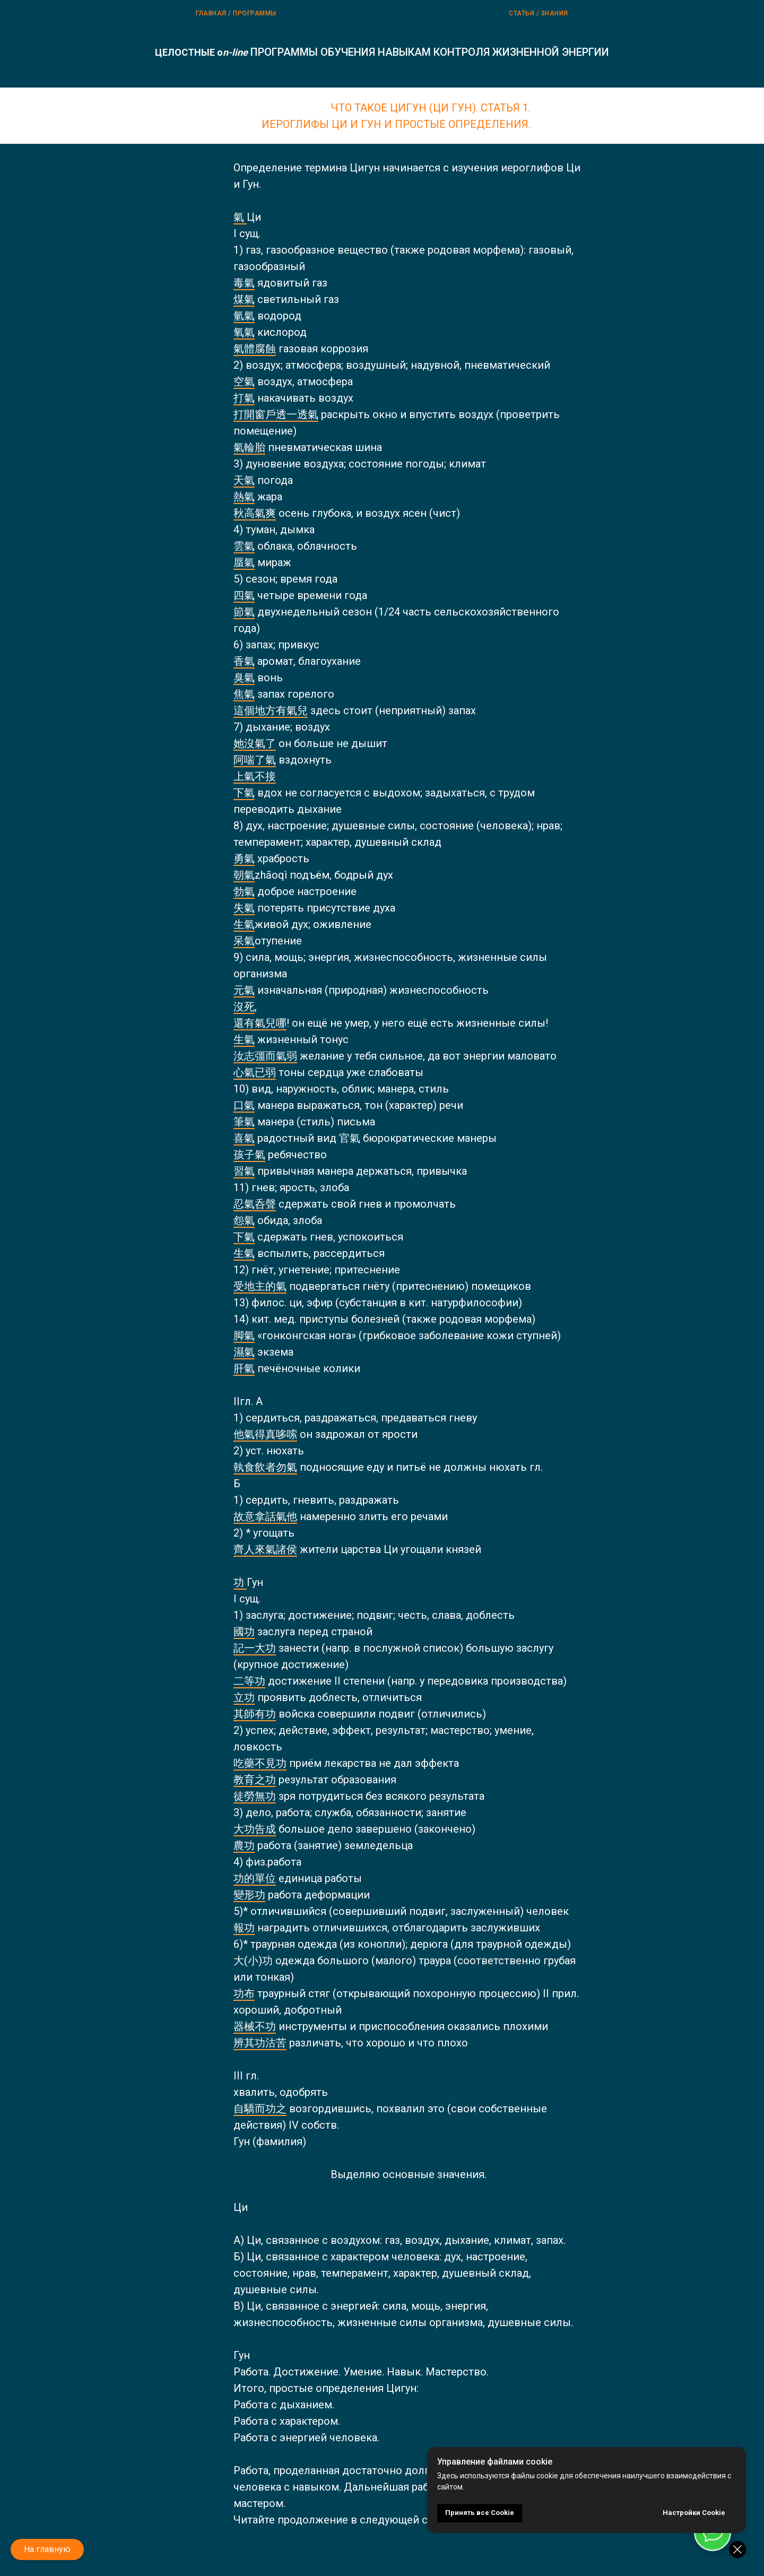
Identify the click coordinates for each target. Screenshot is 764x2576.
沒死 (244, 1006)
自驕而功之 (259, 2108)
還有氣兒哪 (259, 1023)
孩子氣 (249, 1154)
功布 (244, 1993)
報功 (244, 1927)
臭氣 (244, 677)
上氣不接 (254, 776)
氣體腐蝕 (254, 348)
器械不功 (254, 2026)
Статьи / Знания (538, 13)
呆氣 (244, 940)
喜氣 (244, 1138)
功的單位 (254, 1878)
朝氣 (244, 875)
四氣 (244, 595)
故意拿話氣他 (265, 1516)
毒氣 (244, 282)
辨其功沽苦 (259, 2042)
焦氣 (244, 694)
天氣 (244, 480)
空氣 (244, 381)
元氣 (244, 990)
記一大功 (254, 1648)
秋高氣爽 (254, 513)
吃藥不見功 (259, 1763)
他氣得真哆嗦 (265, 1434)
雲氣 (244, 546)
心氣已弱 (254, 1072)
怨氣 (244, 1220)
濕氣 (244, 1352)
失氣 (244, 907)
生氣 (244, 924)
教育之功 (254, 1779)
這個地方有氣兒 (270, 710)
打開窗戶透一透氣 (275, 414)
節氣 (244, 611)
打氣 (244, 398)
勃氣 (244, 891)
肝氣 (244, 1368)
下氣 (244, 792)
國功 (244, 1631)
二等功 (249, 1681)
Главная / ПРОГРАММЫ (236, 13)
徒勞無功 (254, 1796)
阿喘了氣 (254, 759)
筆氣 (244, 1121)
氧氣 (244, 332)
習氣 (244, 1171)
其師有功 (254, 1713)
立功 (244, 1697)
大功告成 (254, 1829)
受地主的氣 (259, 1286)
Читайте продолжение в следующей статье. (345, 2519)
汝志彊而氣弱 (265, 1056)
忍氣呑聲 (254, 1204)
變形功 (249, 1894)
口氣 (244, 1105)
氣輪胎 (249, 447)
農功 (244, 1845)
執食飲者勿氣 (265, 1467)
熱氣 (244, 496)
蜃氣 (244, 562)
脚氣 (244, 1335)
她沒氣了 (254, 743)
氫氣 (244, 315)
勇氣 (244, 858)
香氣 (244, 661)
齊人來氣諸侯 (265, 1549)
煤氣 (244, 299)
